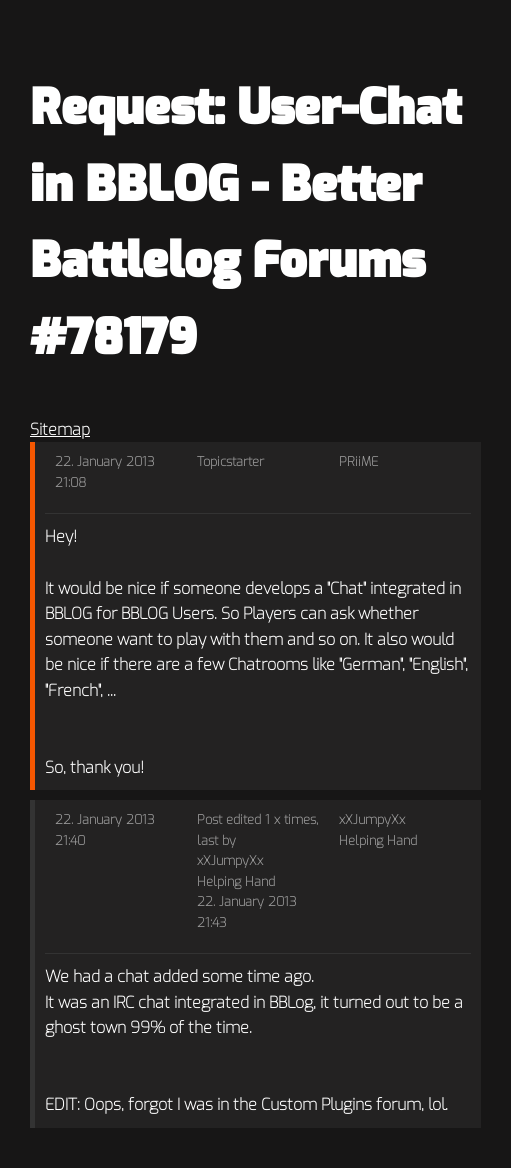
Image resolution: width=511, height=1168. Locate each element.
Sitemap (60, 429)
